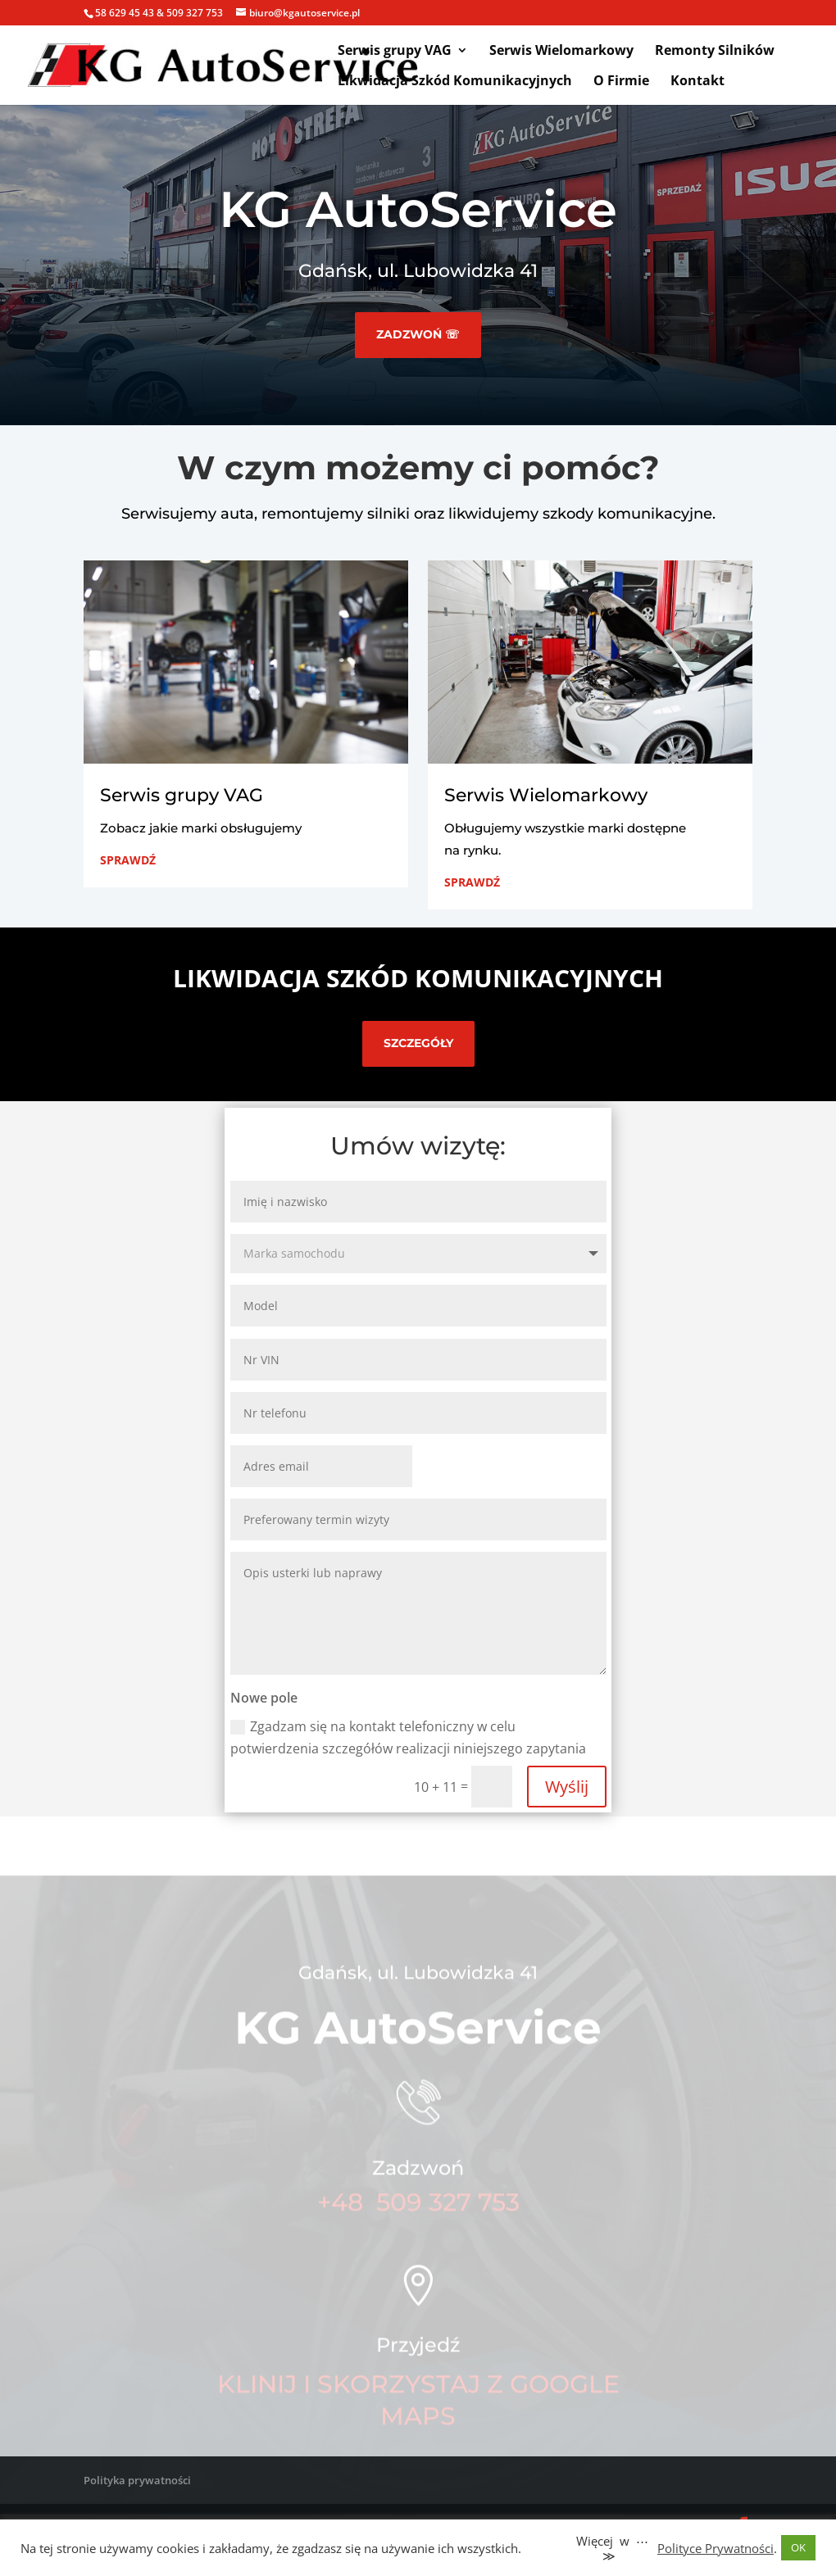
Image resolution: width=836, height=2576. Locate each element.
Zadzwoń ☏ (418, 334)
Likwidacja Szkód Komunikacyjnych (455, 82)
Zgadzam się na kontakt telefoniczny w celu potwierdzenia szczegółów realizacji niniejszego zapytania (408, 1737)
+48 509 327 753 (418, 2218)
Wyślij (566, 1787)
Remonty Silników (715, 51)
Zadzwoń (418, 2184)
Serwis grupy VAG (395, 51)
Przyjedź (418, 2360)
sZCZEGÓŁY (418, 1043)
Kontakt (697, 82)
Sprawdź (128, 860)
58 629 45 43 (124, 13)
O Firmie (621, 82)
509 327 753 (194, 13)
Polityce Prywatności (715, 2548)
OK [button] (798, 2547)
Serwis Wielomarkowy (561, 51)
